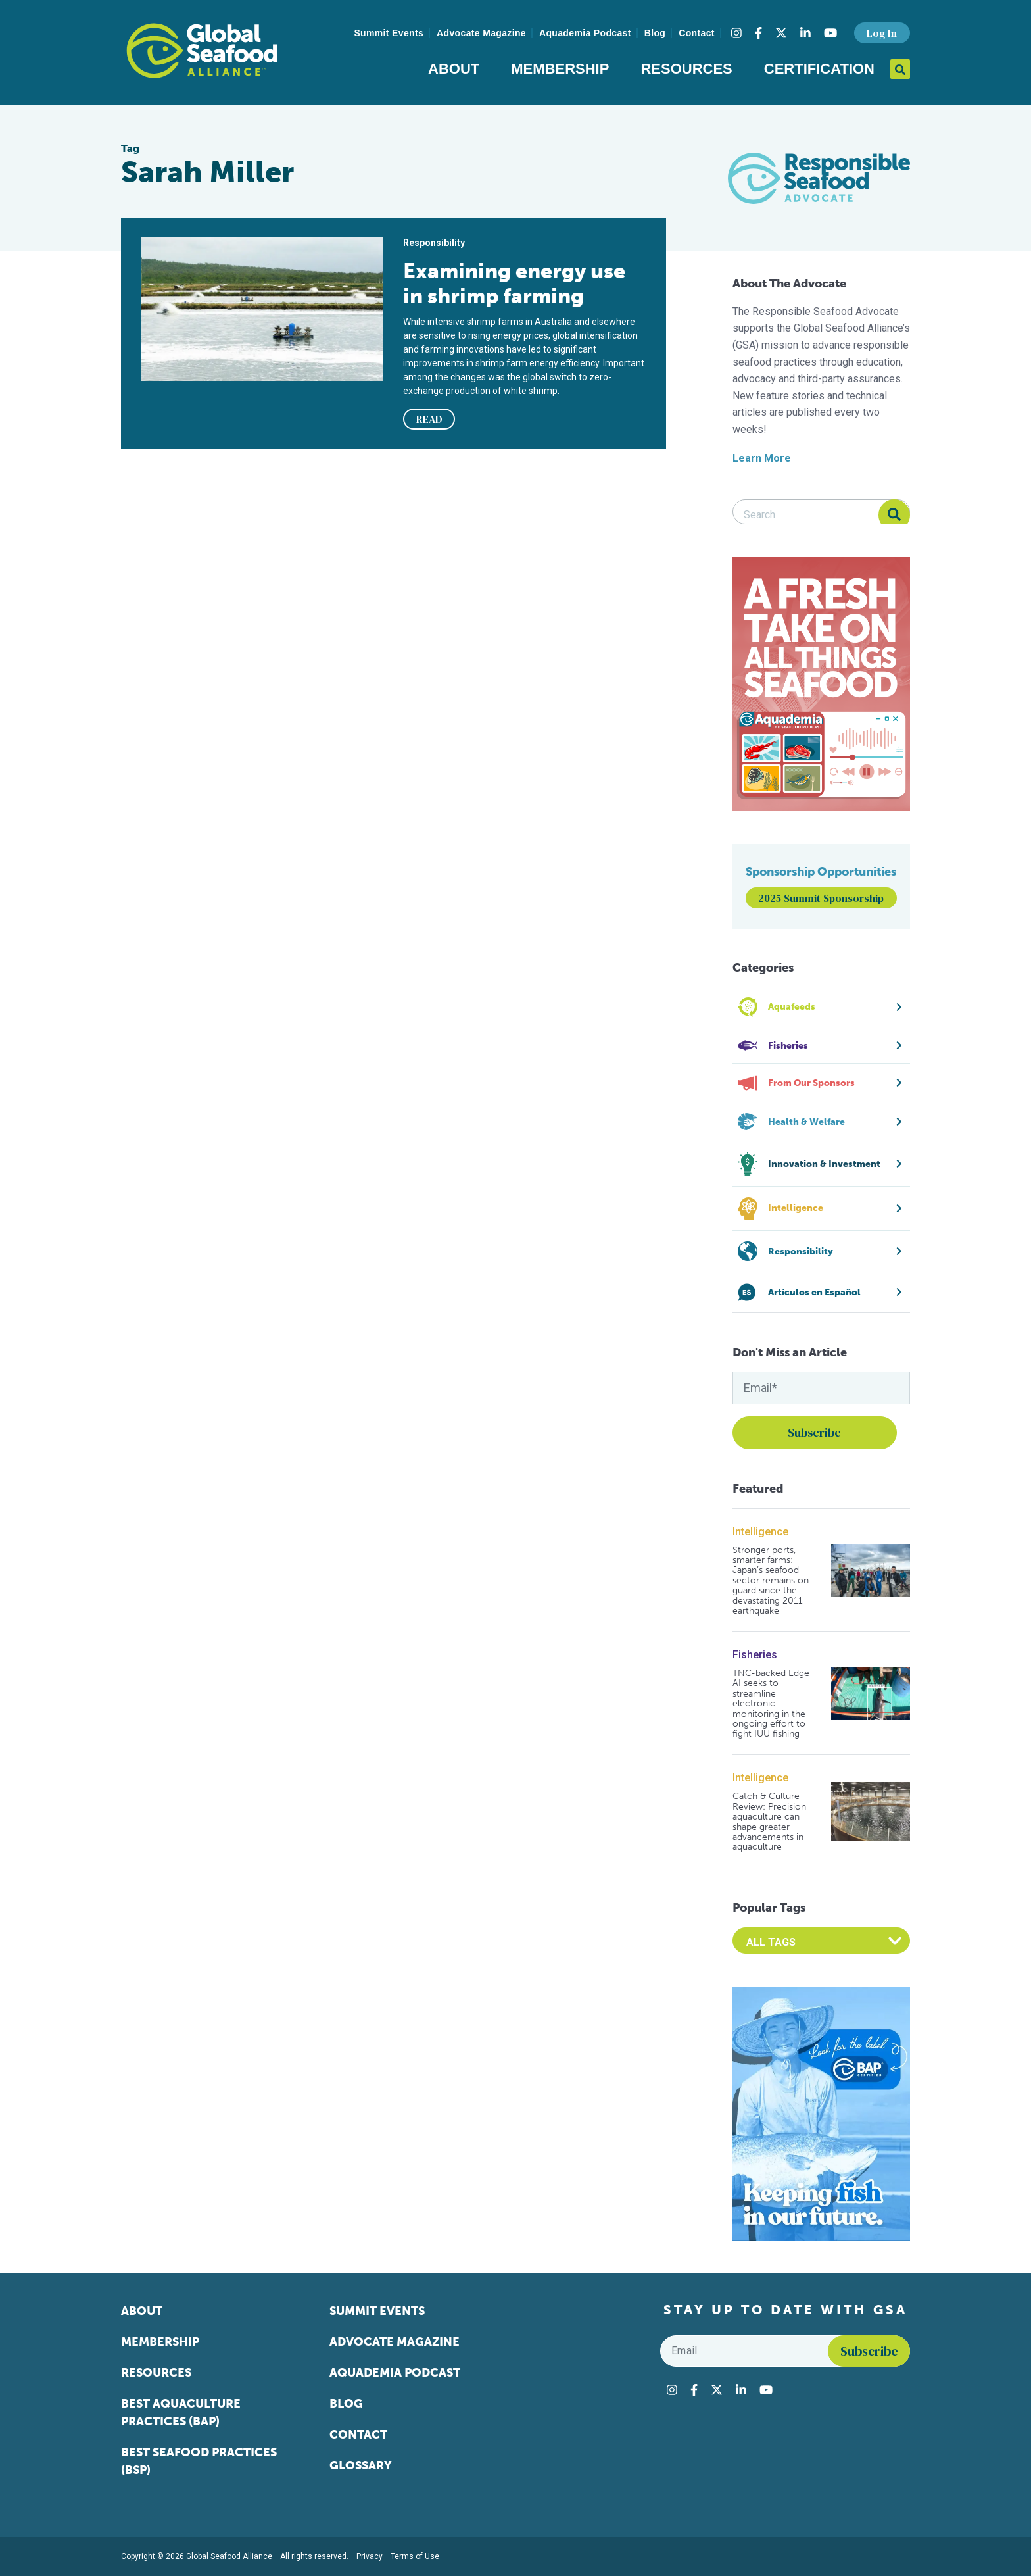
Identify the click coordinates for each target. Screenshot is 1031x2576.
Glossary (360, 2465)
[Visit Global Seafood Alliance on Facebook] (758, 33)
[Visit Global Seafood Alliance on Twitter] (781, 33)
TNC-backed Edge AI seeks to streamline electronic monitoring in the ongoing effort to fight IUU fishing (770, 1703)
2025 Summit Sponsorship (821, 898)
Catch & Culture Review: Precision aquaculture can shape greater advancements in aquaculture (769, 1821)
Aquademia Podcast (585, 33)
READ (429, 419)
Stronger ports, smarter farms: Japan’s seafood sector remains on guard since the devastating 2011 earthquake (770, 1580)
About (453, 69)
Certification (819, 69)
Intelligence (760, 1531)
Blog (655, 33)
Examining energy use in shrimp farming (514, 284)
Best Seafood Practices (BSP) (199, 2461)
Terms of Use (415, 2556)
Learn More (761, 458)
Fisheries (754, 1654)
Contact (697, 33)
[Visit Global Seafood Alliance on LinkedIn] (805, 33)
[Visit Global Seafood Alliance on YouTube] (830, 33)
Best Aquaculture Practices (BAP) (181, 2412)
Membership (560, 69)
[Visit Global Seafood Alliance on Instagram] (736, 33)
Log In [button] (882, 33)
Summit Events (388, 33)
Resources (686, 69)
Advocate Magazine (481, 33)
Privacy (369, 2556)
